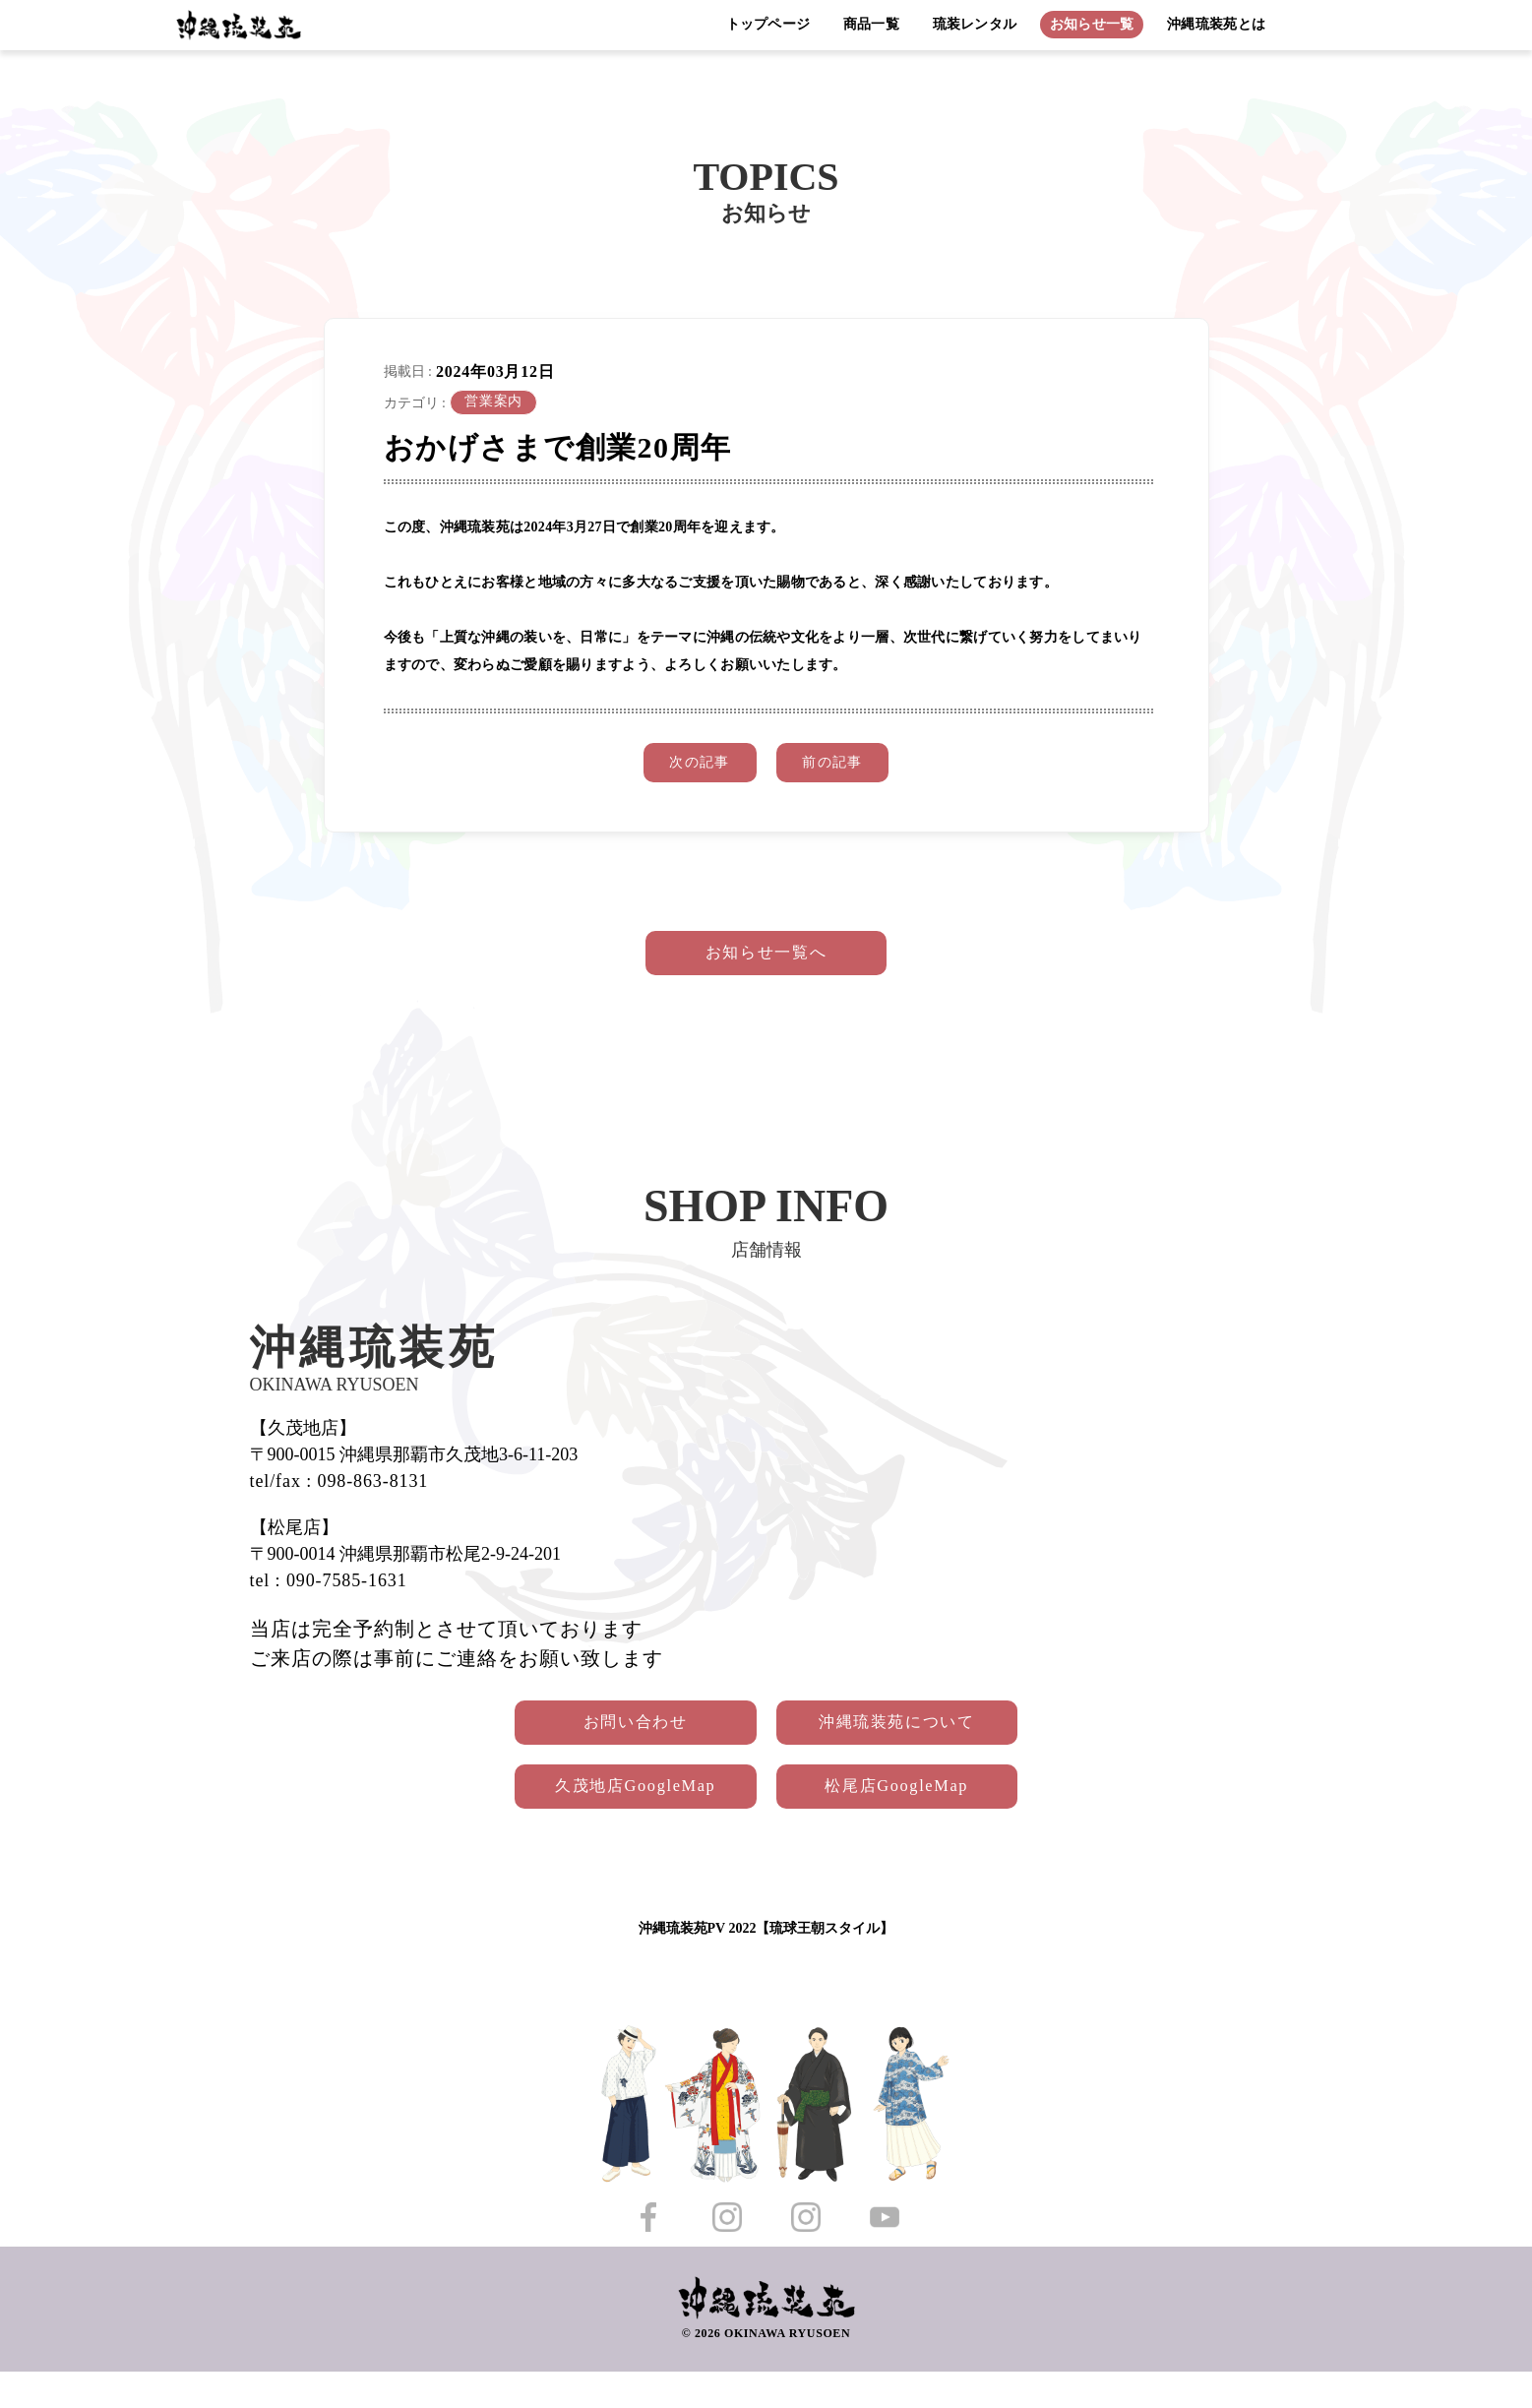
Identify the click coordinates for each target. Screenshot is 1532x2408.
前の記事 (847, 766)
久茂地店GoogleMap (609, 1817)
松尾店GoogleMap (923, 1817)
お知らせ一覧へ (766, 966)
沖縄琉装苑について (924, 1745)
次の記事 (685, 766)
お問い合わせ (609, 1745)
